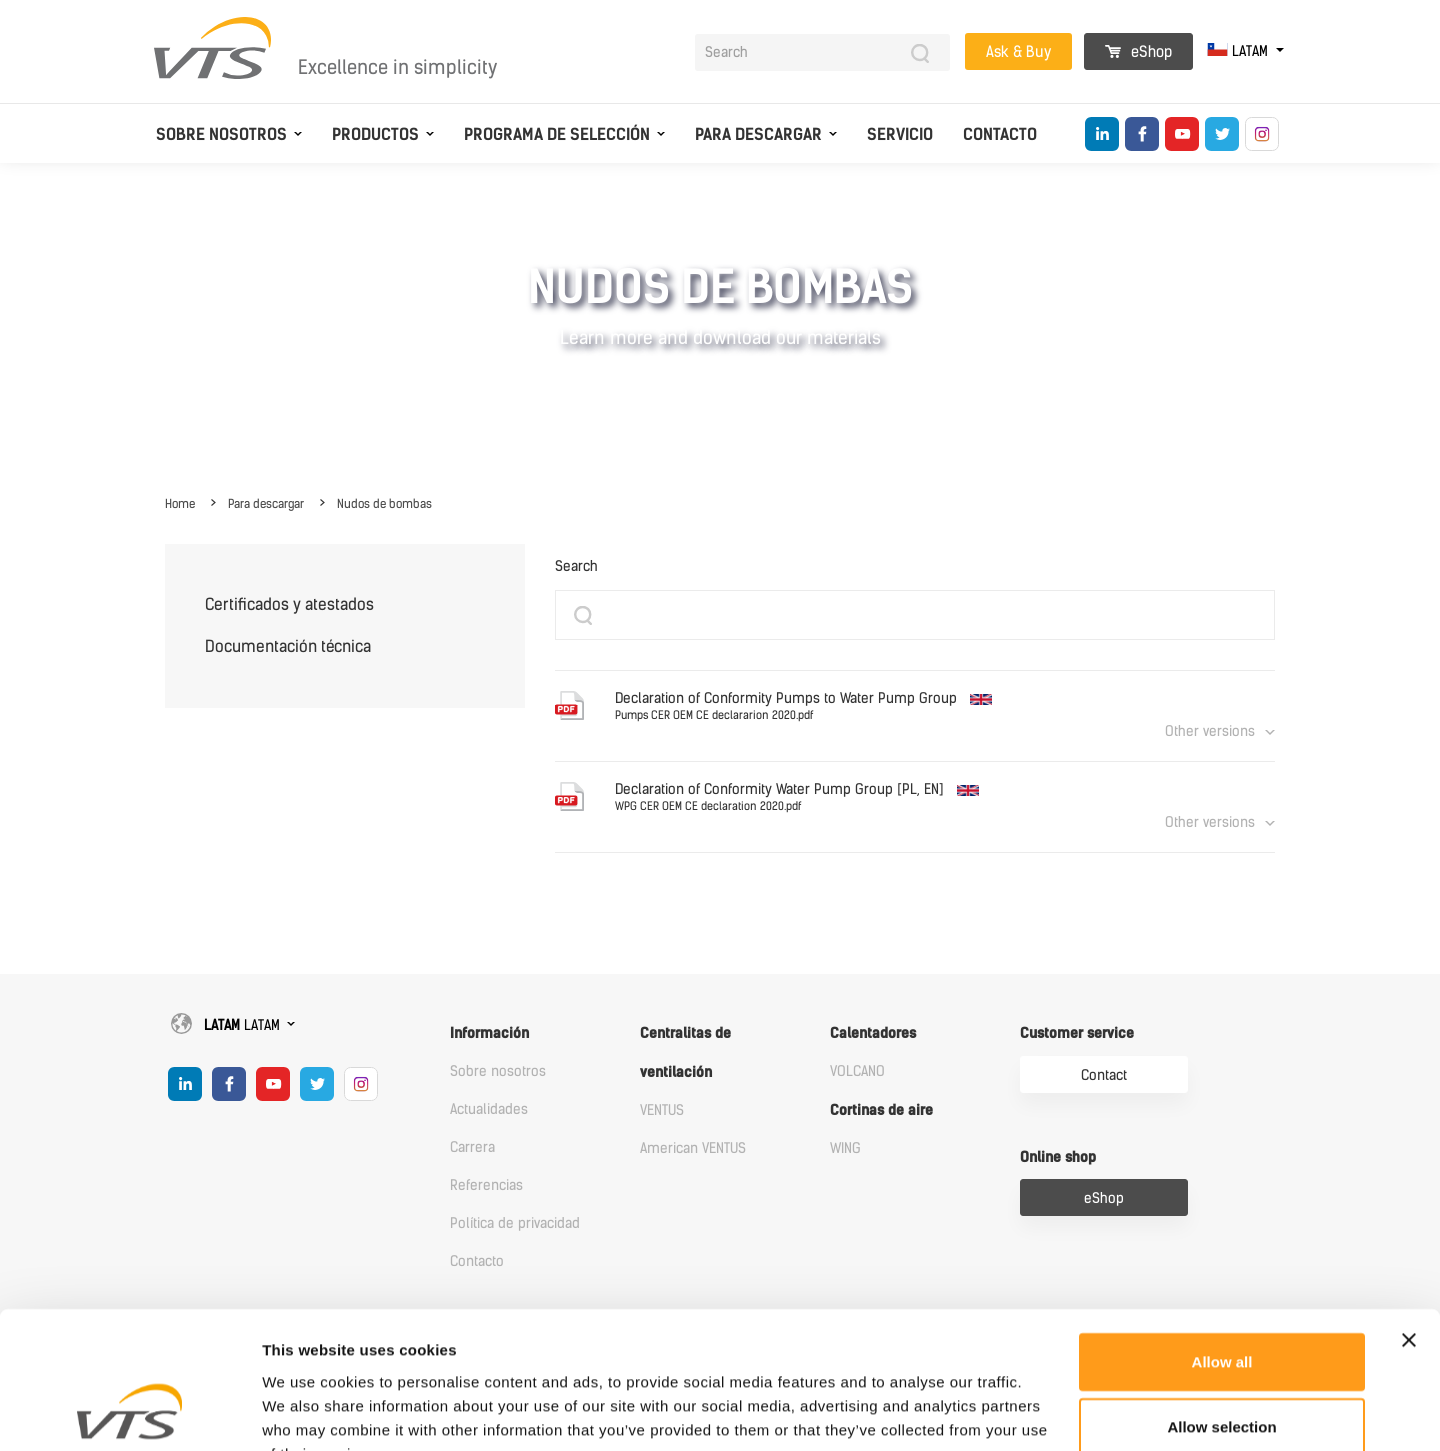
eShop (1138, 52)
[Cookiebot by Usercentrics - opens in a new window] (129, 1412)
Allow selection (1221, 1304)
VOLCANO (857, 1071)
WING (845, 1148)
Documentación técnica (288, 646)
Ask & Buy (1018, 52)
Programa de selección (557, 134)
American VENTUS (693, 1148)
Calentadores (873, 1033)
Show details (1049, 1411)
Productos (375, 134)
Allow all (1222, 1238)
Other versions (1210, 731)
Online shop (1058, 1157)
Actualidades (489, 1109)
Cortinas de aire (881, 1110)
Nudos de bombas (384, 504)
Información (489, 1033)
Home (180, 504)
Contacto (1000, 134)
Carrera (472, 1147)
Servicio (900, 134)
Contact (1104, 1075)
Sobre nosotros (221, 134)
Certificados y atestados (289, 604)
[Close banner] (1409, 1217)
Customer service (1077, 1033)
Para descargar (758, 134)
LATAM (1239, 51)
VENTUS (662, 1110)
